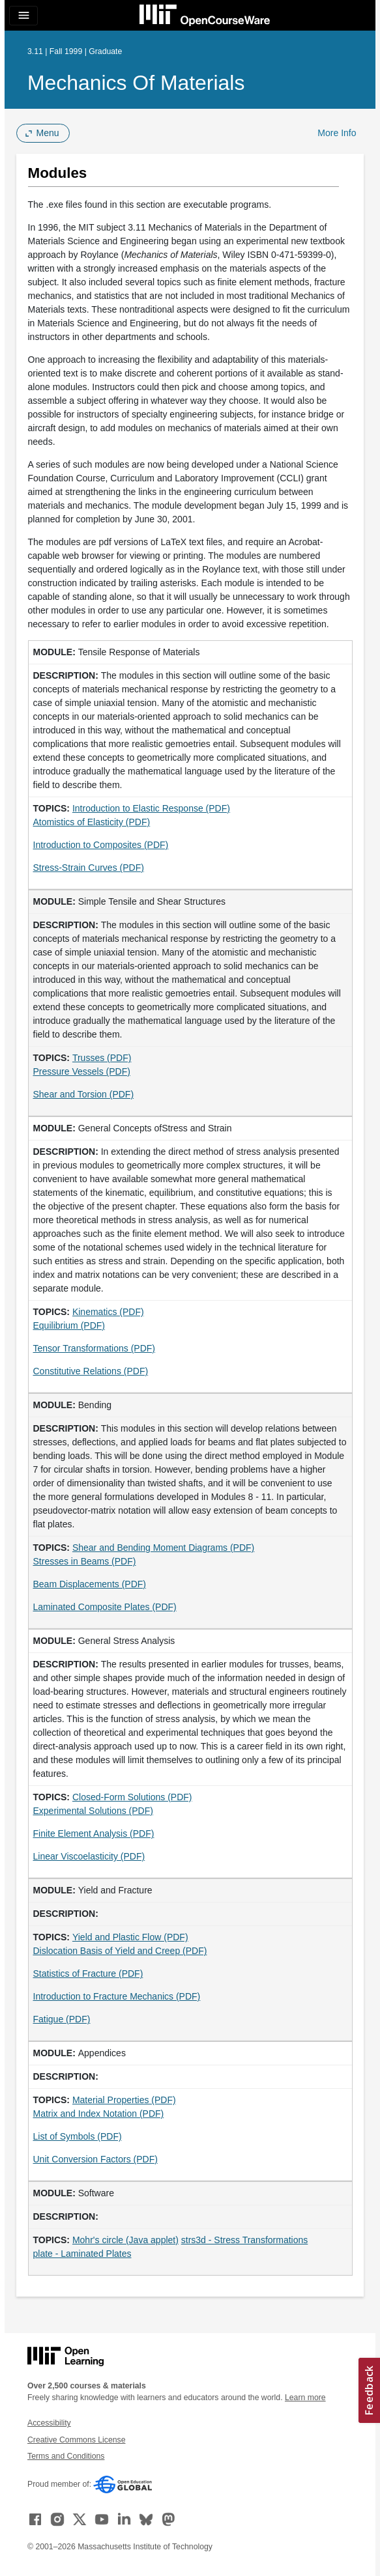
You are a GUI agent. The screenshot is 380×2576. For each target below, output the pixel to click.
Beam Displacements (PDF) (90, 1584)
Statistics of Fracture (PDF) (88, 1973)
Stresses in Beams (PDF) (84, 1561)
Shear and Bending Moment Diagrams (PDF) (163, 1547)
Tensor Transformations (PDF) (94, 1348)
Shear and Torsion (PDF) (83, 1094)
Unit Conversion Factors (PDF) (95, 2159)
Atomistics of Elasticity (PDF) (92, 822)
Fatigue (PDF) (62, 2019)
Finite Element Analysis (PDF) (93, 1833)
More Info (336, 133)
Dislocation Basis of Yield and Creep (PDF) (120, 1951)
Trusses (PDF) (101, 1058)
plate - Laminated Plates (82, 2253)
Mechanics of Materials (135, 82)
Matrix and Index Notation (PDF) (98, 2113)
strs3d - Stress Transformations (244, 2240)
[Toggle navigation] (23, 15)
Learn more (305, 2397)
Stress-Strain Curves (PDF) (88, 867)
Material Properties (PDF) (124, 2100)
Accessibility (49, 2422)
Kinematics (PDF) (108, 1312)
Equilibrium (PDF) (69, 1325)
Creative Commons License (76, 2439)
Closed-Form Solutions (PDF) (132, 1797)
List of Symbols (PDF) (77, 2136)
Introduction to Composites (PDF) (101, 845)
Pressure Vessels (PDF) (81, 1071)
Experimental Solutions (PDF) (93, 1810)
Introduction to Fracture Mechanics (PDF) (117, 1996)
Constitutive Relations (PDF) (91, 1371)
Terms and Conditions (65, 2456)
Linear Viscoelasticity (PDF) (89, 1856)
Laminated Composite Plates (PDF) (105, 1607)
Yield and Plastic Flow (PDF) (130, 1937)
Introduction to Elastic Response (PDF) (151, 808)
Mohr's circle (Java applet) (125, 2240)
